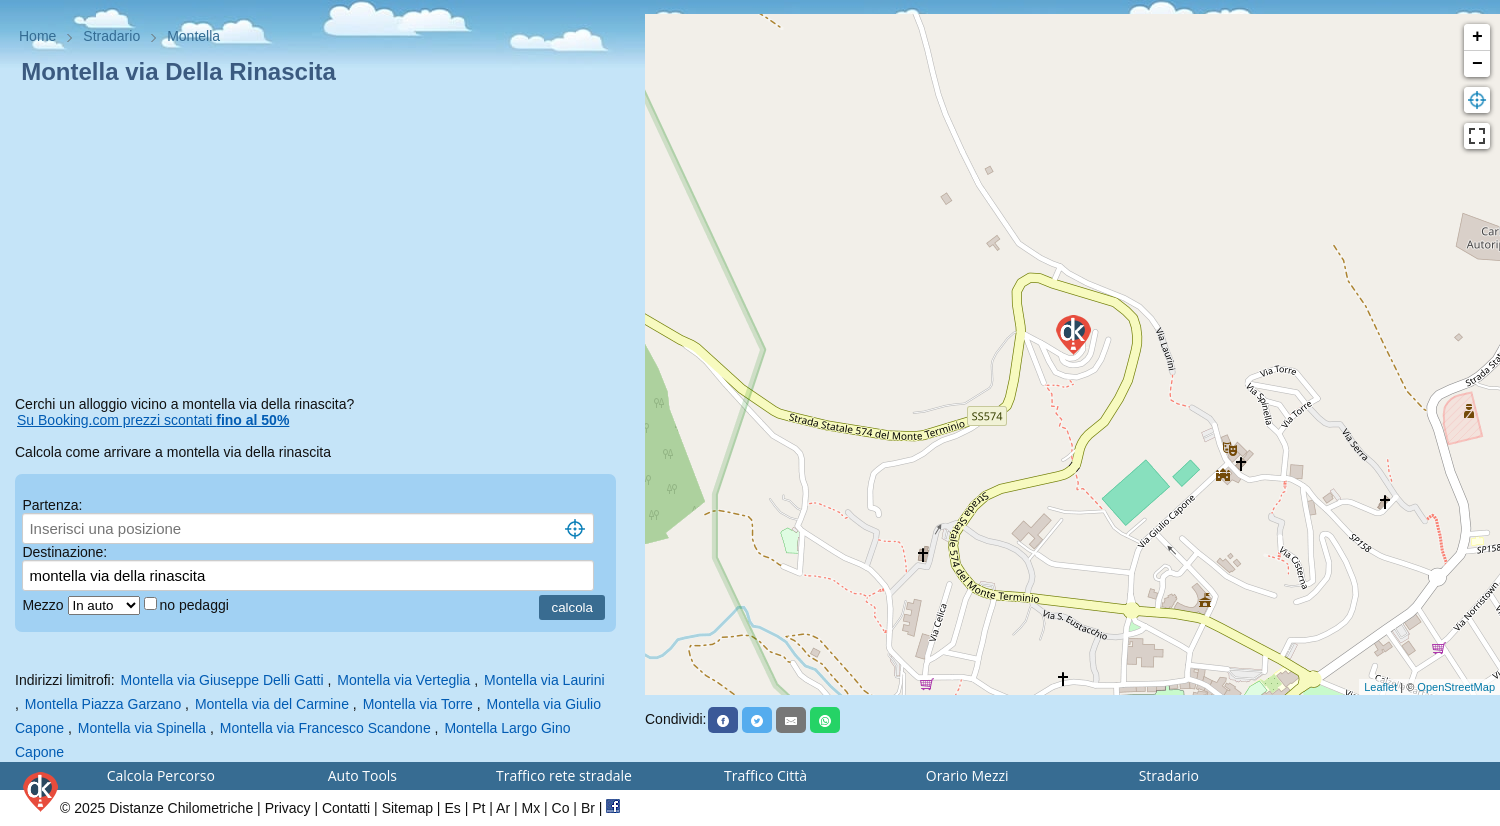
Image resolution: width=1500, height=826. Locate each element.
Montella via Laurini (544, 680)
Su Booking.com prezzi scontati (153, 420)
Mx (530, 808)
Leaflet (1380, 687)
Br (588, 808)
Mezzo (44, 605)
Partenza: (52, 505)
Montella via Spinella (142, 728)
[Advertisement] (322, 244)
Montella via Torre (418, 704)
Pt (478, 808)
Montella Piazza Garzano (103, 704)
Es (452, 808)
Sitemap (407, 808)
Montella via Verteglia (403, 680)
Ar (503, 808)
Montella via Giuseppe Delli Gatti (221, 680)
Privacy (288, 808)
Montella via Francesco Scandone (325, 728)
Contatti (346, 808)
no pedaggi (196, 605)
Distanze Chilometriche (181, 808)
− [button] (1477, 64)
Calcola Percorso (161, 775)
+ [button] (1477, 37)
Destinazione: (64, 552)
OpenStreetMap (1456, 687)
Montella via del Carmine (272, 704)
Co (561, 808)
